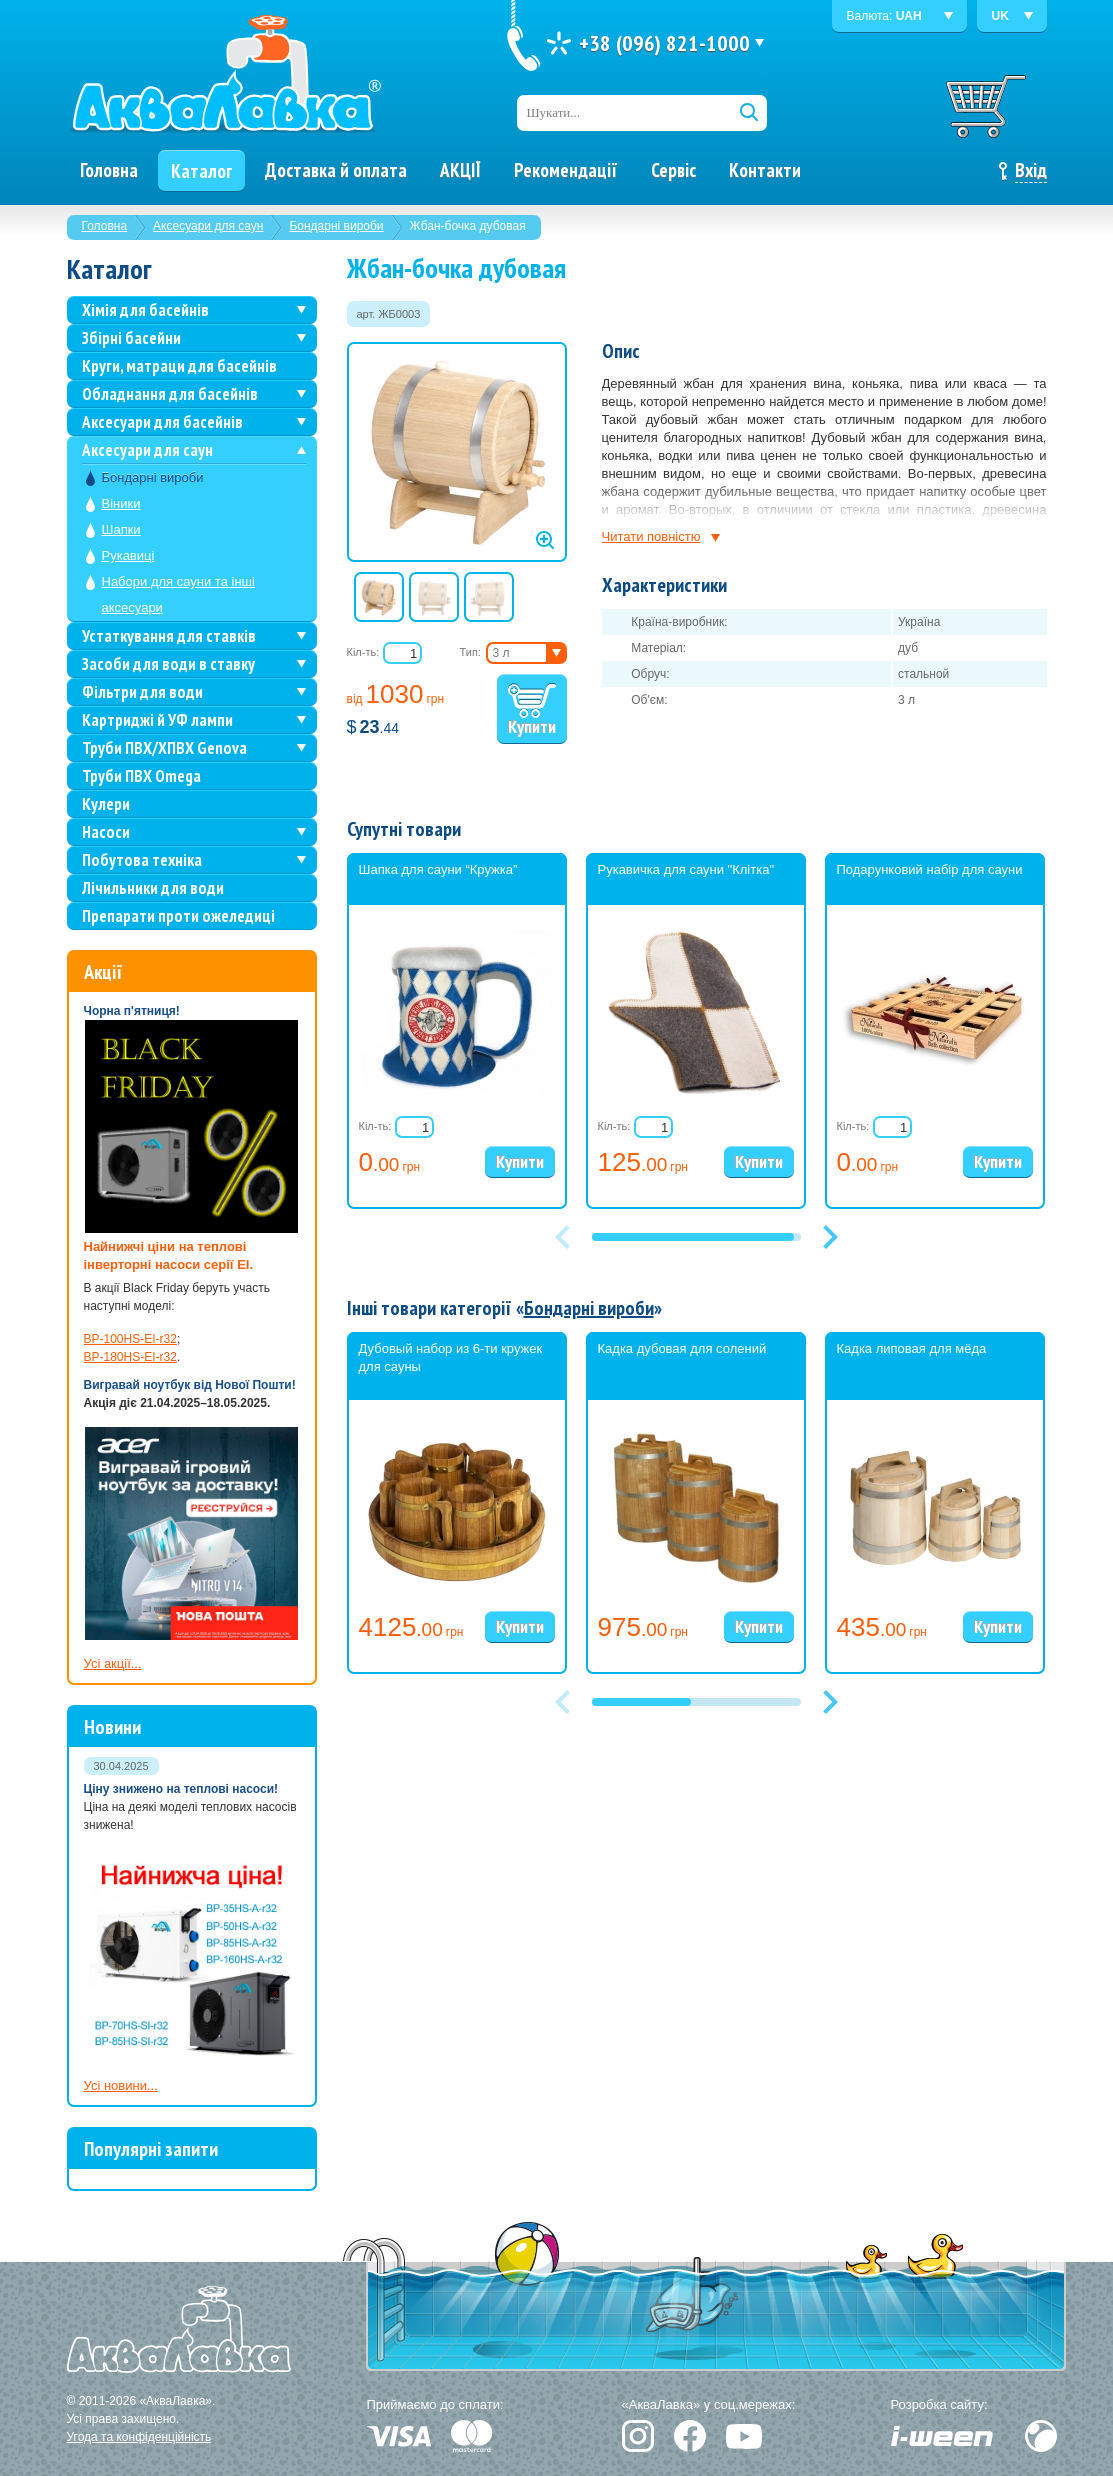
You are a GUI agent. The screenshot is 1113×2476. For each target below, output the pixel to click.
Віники (121, 503)
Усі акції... (113, 1663)
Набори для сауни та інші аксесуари (178, 594)
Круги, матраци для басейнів (179, 366)
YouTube (744, 2436)
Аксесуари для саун (208, 226)
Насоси (106, 832)
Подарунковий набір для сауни (930, 869)
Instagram (638, 2436)
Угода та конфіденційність (139, 2437)
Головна (105, 226)
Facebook (690, 2436)
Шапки (121, 529)
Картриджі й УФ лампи (157, 720)
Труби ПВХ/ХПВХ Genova (164, 748)
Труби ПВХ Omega (141, 776)
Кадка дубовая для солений (682, 1348)
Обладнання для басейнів (170, 394)
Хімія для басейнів (145, 310)
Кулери (106, 804)
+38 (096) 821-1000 (664, 43)
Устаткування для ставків (169, 636)
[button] (831, 1237)
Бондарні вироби (336, 226)
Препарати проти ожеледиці (178, 916)
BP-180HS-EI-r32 (130, 1357)
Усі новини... (121, 2085)
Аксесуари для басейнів (162, 422)
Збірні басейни (131, 338)
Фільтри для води (142, 692)
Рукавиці (128, 555)
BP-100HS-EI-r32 (130, 1339)
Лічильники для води (153, 888)
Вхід (1031, 170)
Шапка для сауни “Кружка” (438, 869)
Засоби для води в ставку (168, 664)
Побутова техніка (142, 860)
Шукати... (554, 112)
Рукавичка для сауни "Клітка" (686, 869)
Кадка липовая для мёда (912, 1348)
